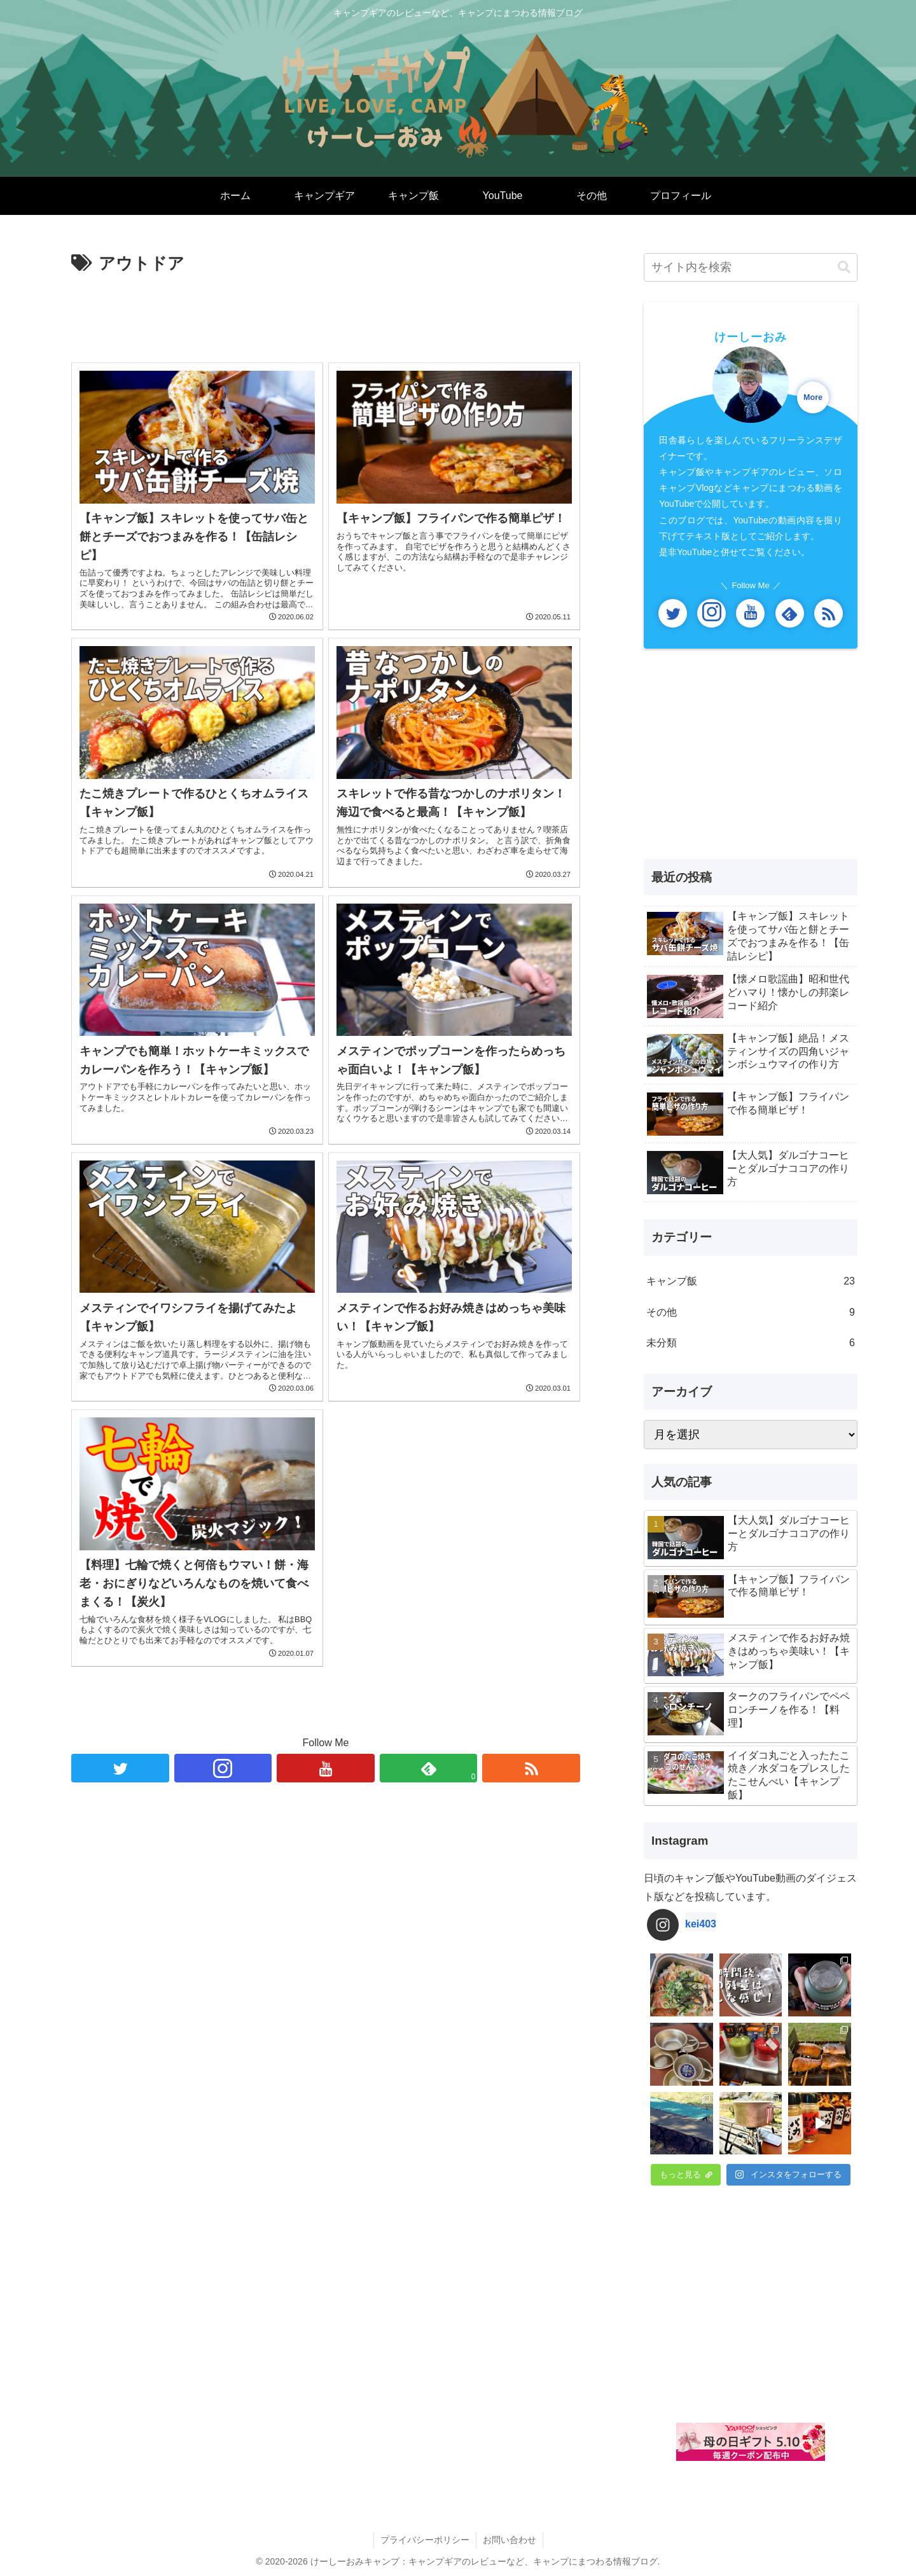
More (812, 397)
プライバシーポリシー (424, 2540)
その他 (750, 1313)
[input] (750, 267)
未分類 (750, 1343)
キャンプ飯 (750, 1281)
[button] (844, 267)
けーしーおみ (750, 337)
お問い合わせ (509, 2540)
